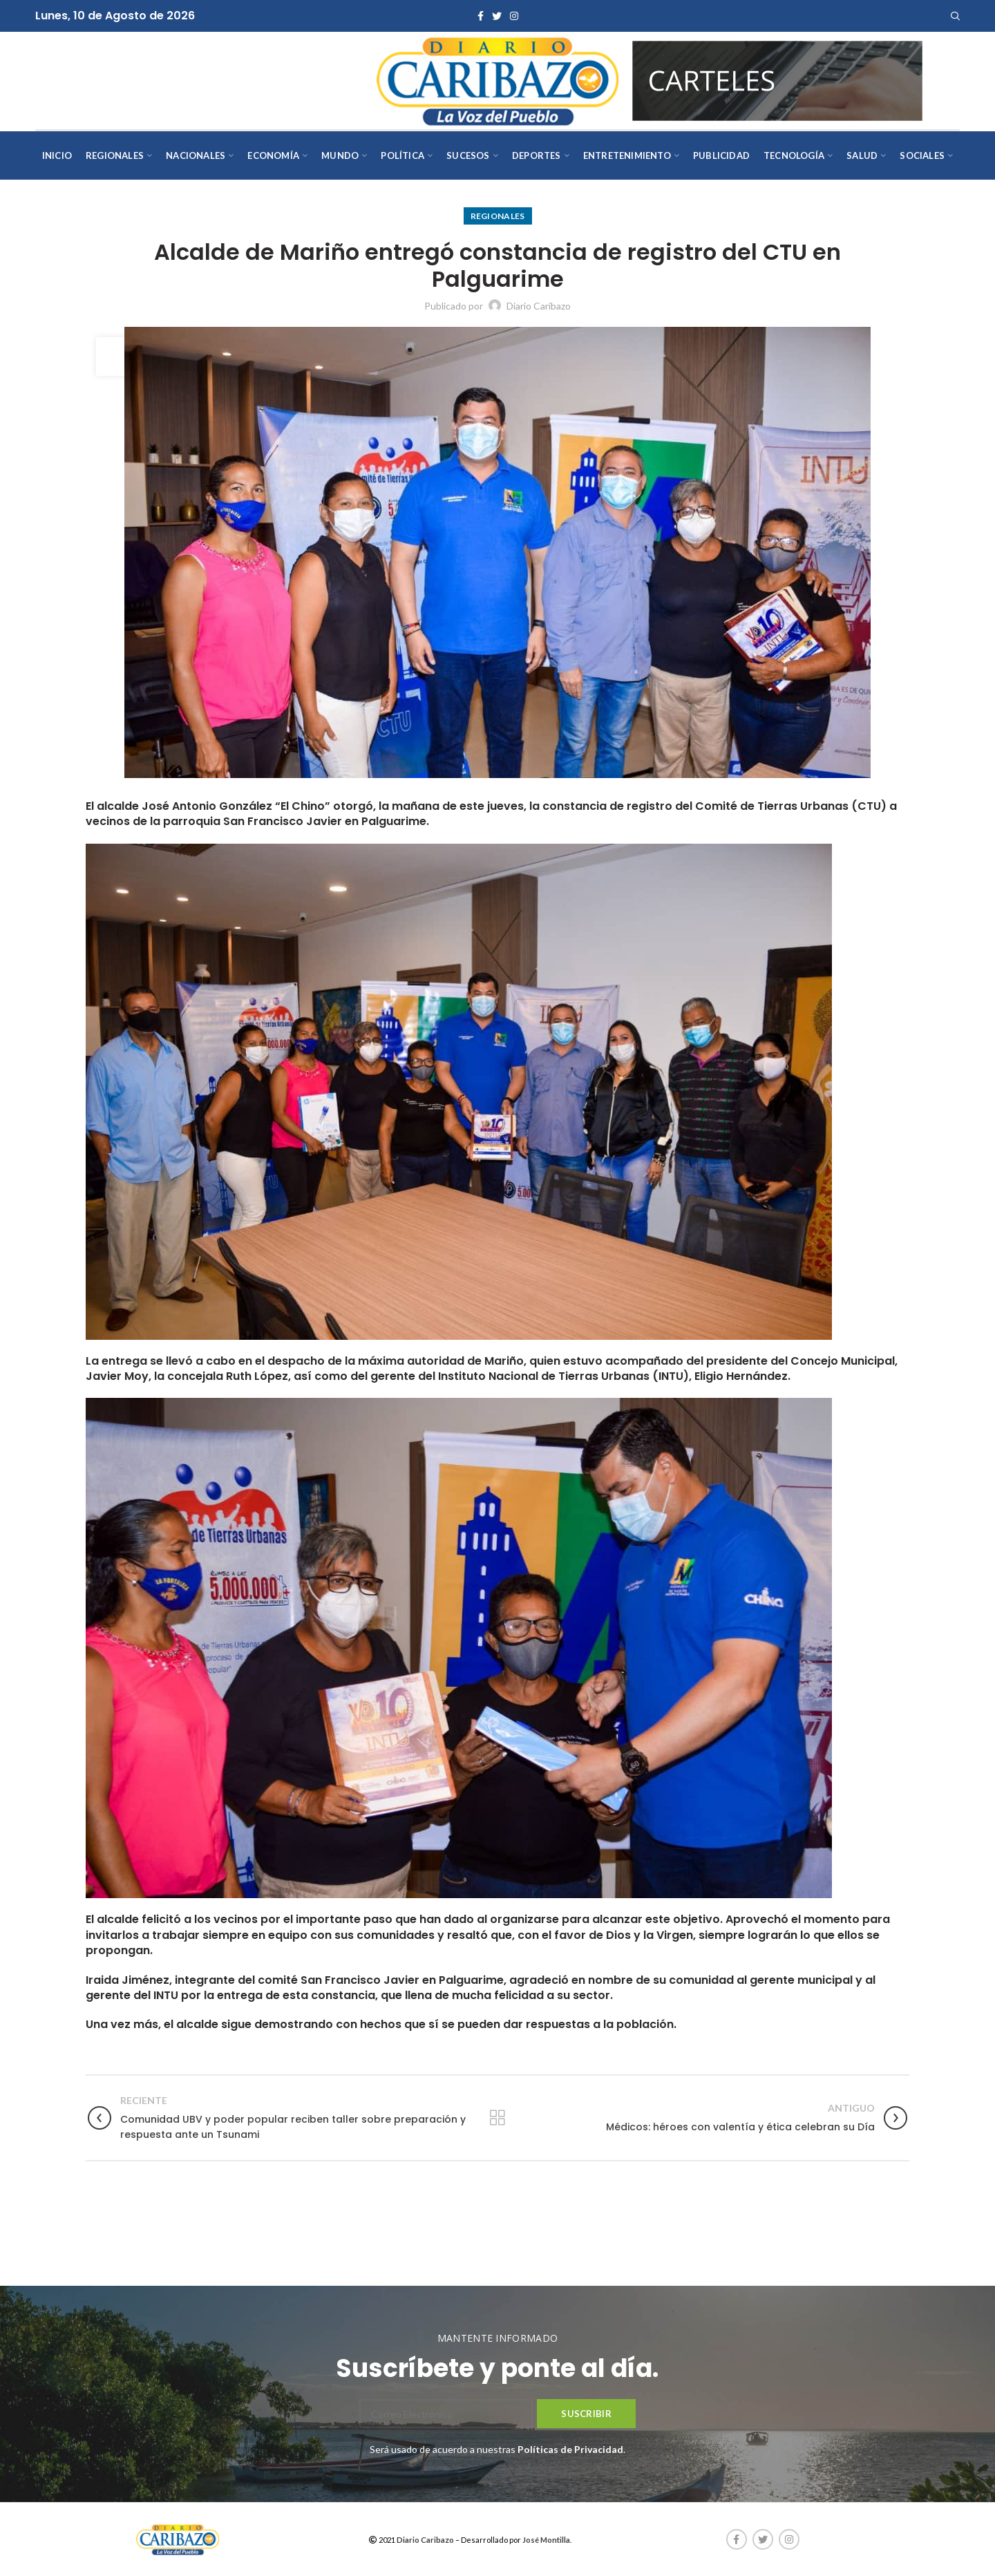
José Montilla (546, 2539)
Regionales (498, 216)
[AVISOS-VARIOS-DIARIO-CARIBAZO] (777, 79)
